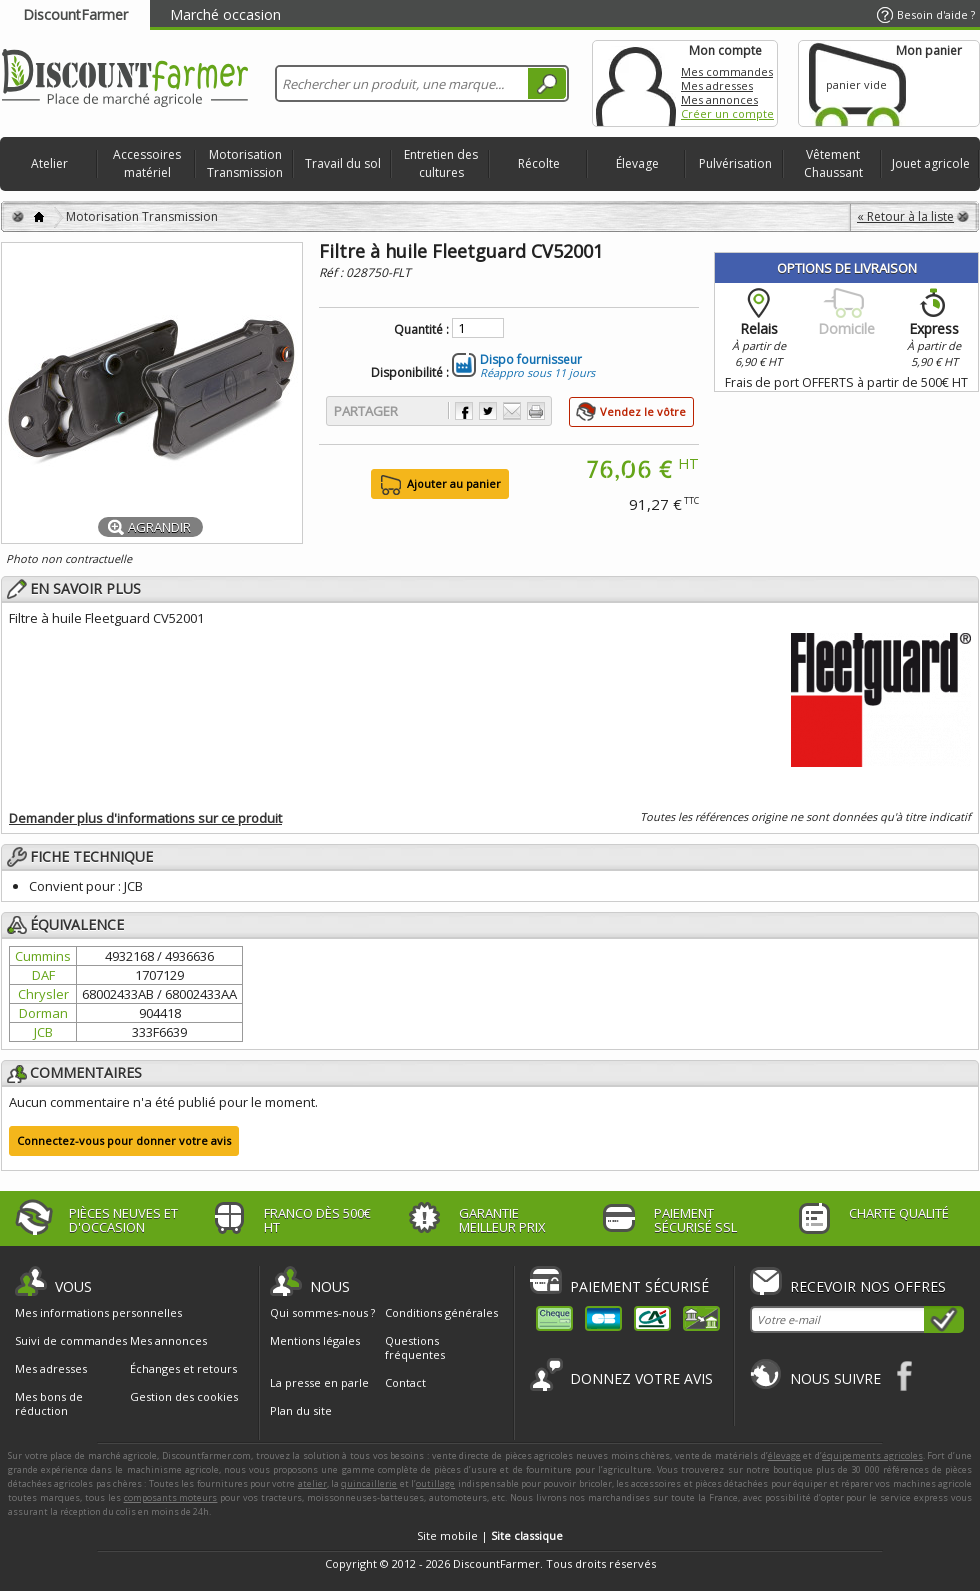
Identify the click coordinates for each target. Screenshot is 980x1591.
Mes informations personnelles (98, 1313)
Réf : (332, 272)
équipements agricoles (872, 1455)
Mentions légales (315, 1340)
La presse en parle (319, 1382)
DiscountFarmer (75, 14)
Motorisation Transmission (245, 163)
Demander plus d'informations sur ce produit (145, 818)
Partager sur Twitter (488, 411)
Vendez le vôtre (643, 411)
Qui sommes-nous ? (322, 1312)
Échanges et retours (183, 1369)
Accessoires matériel (147, 163)
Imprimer (536, 411)
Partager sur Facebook (464, 411)
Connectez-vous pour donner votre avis (124, 1140)
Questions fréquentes (415, 1347)
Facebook (905, 1375)
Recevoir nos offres (868, 1286)
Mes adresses (717, 85)
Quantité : (421, 330)
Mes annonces (719, 99)
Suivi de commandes (71, 1341)
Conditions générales (441, 1312)
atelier (312, 1483)
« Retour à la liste (905, 216)
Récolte (539, 163)
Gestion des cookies (184, 1397)
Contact (405, 1382)
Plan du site (301, 1410)
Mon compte (636, 83)
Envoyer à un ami (512, 411)
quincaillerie (369, 1483)
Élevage (637, 163)
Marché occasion (225, 14)
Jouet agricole (931, 163)
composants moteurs (171, 1497)
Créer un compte (727, 113)
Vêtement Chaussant (833, 163)
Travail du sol (343, 163)
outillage (435, 1483)
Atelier (49, 163)
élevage (784, 1455)
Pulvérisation (735, 163)
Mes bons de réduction (49, 1404)
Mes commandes (727, 71)
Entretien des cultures (441, 163)
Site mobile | (490, 1535)
